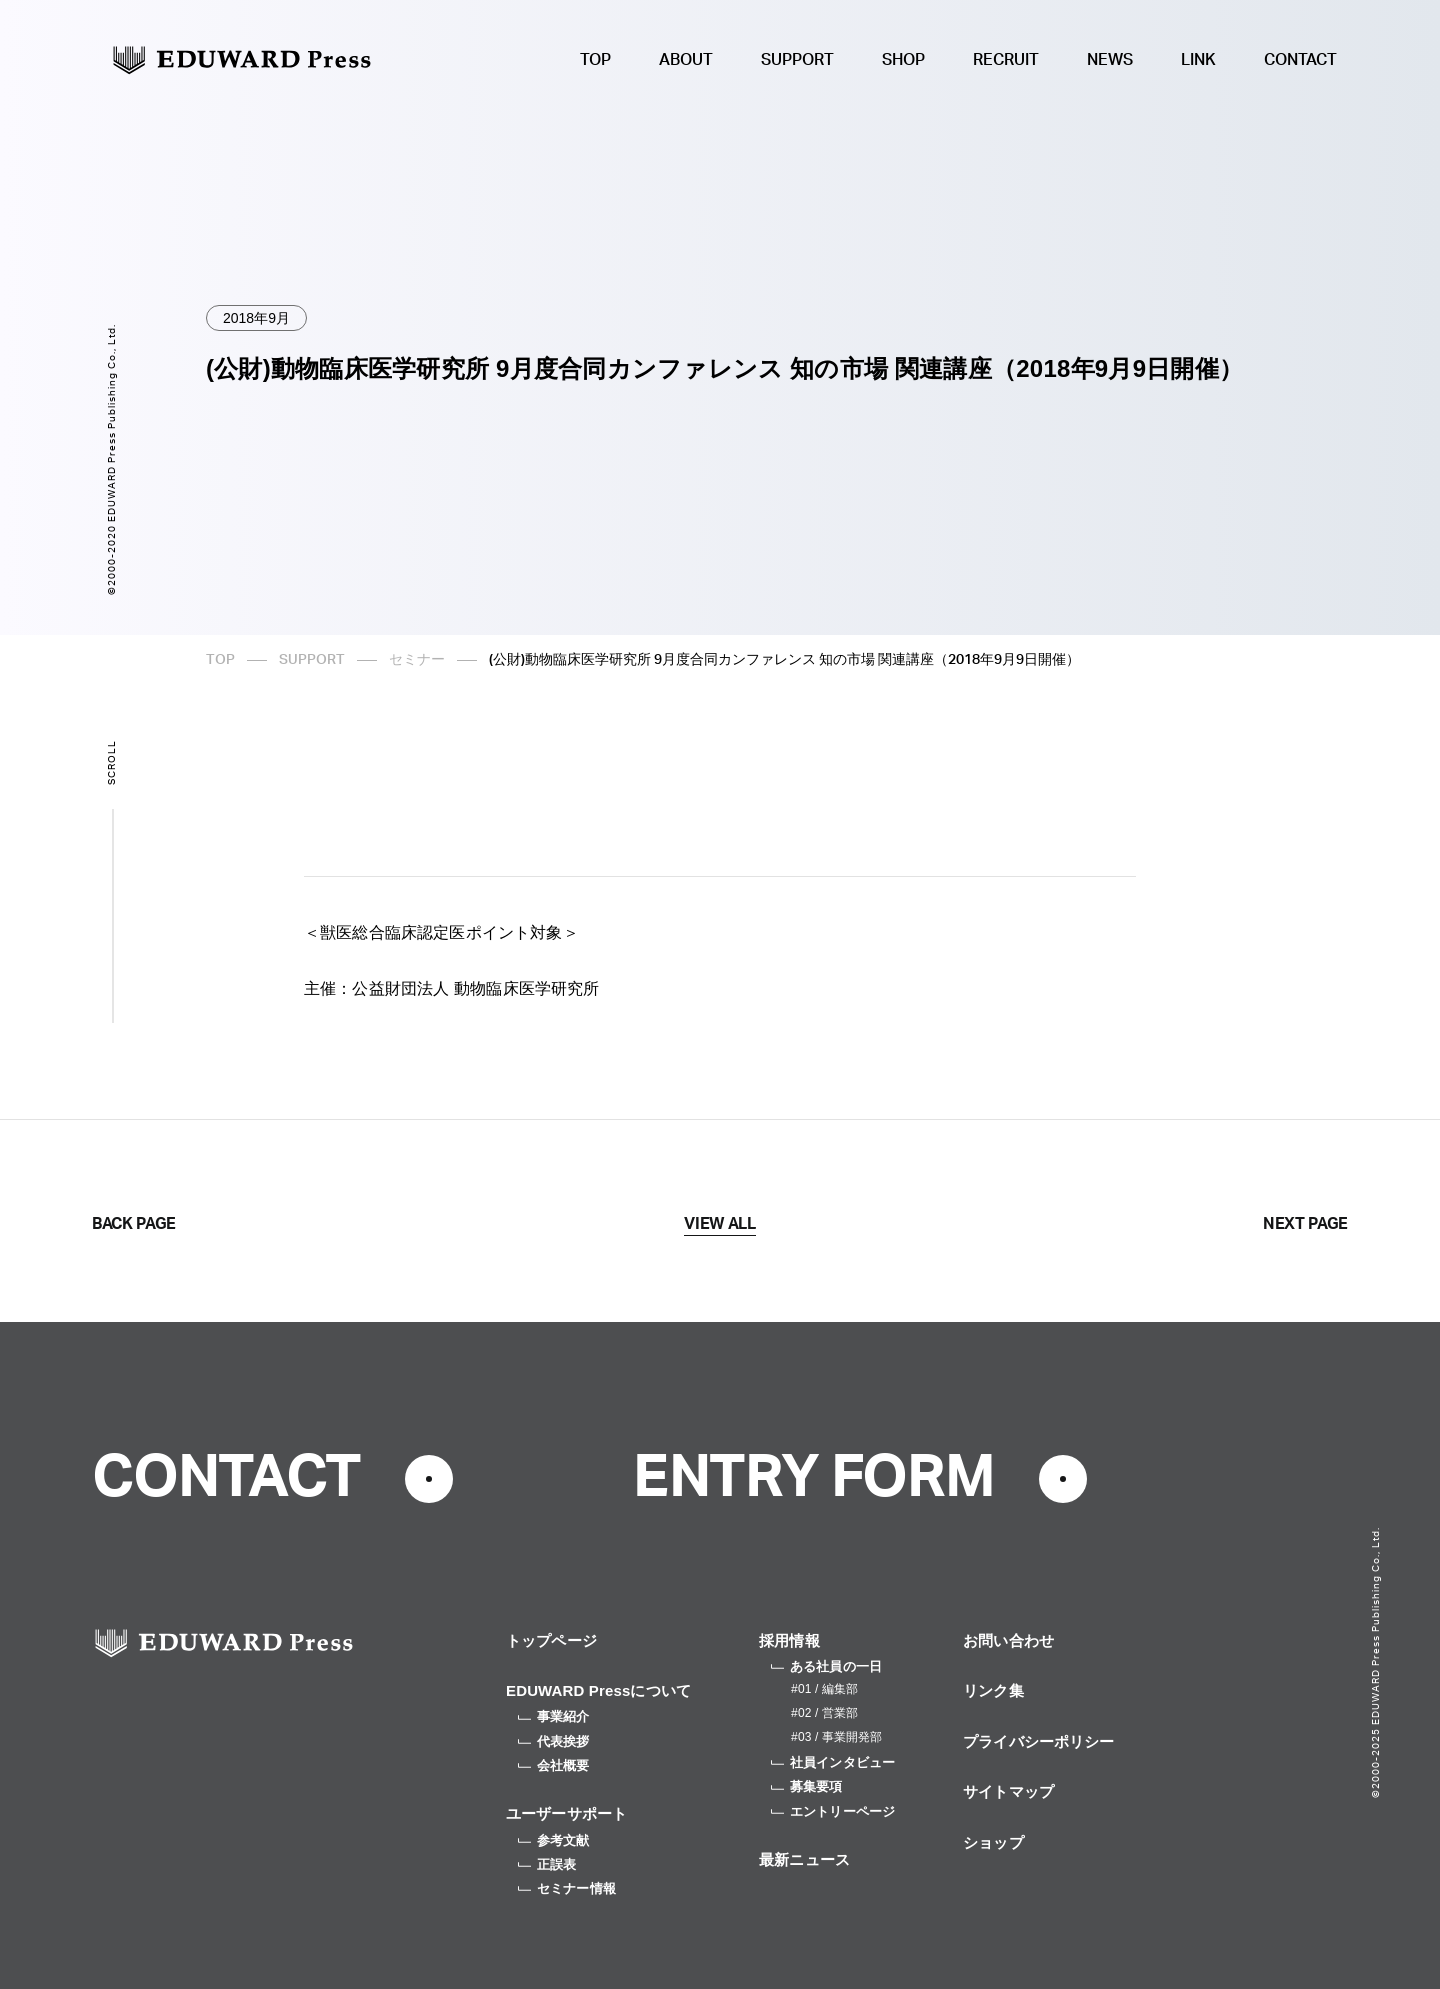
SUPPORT (797, 60)
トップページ (551, 1640)
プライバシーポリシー (1039, 1741)
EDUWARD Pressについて (598, 1690)
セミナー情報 (567, 1888)
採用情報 (789, 1640)
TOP (595, 60)
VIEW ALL (719, 1224)
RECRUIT (1006, 60)
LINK (1198, 60)
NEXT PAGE (1305, 1224)
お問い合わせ (1008, 1640)
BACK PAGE (134, 1224)
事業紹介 (554, 1716)
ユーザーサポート (566, 1813)
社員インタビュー (833, 1762)
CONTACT (1300, 60)
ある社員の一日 (826, 1666)
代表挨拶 (554, 1741)
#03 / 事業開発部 (836, 1737)
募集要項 (807, 1786)
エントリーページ (833, 1811)
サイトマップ (1008, 1791)
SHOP (903, 60)
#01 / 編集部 (824, 1689)
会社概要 (554, 1765)
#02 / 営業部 (824, 1713)
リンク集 (993, 1690)
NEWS (1110, 60)
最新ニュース (804, 1859)
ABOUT (686, 60)
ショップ (993, 1842)
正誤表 (547, 1864)
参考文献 (554, 1840)
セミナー (417, 660)
